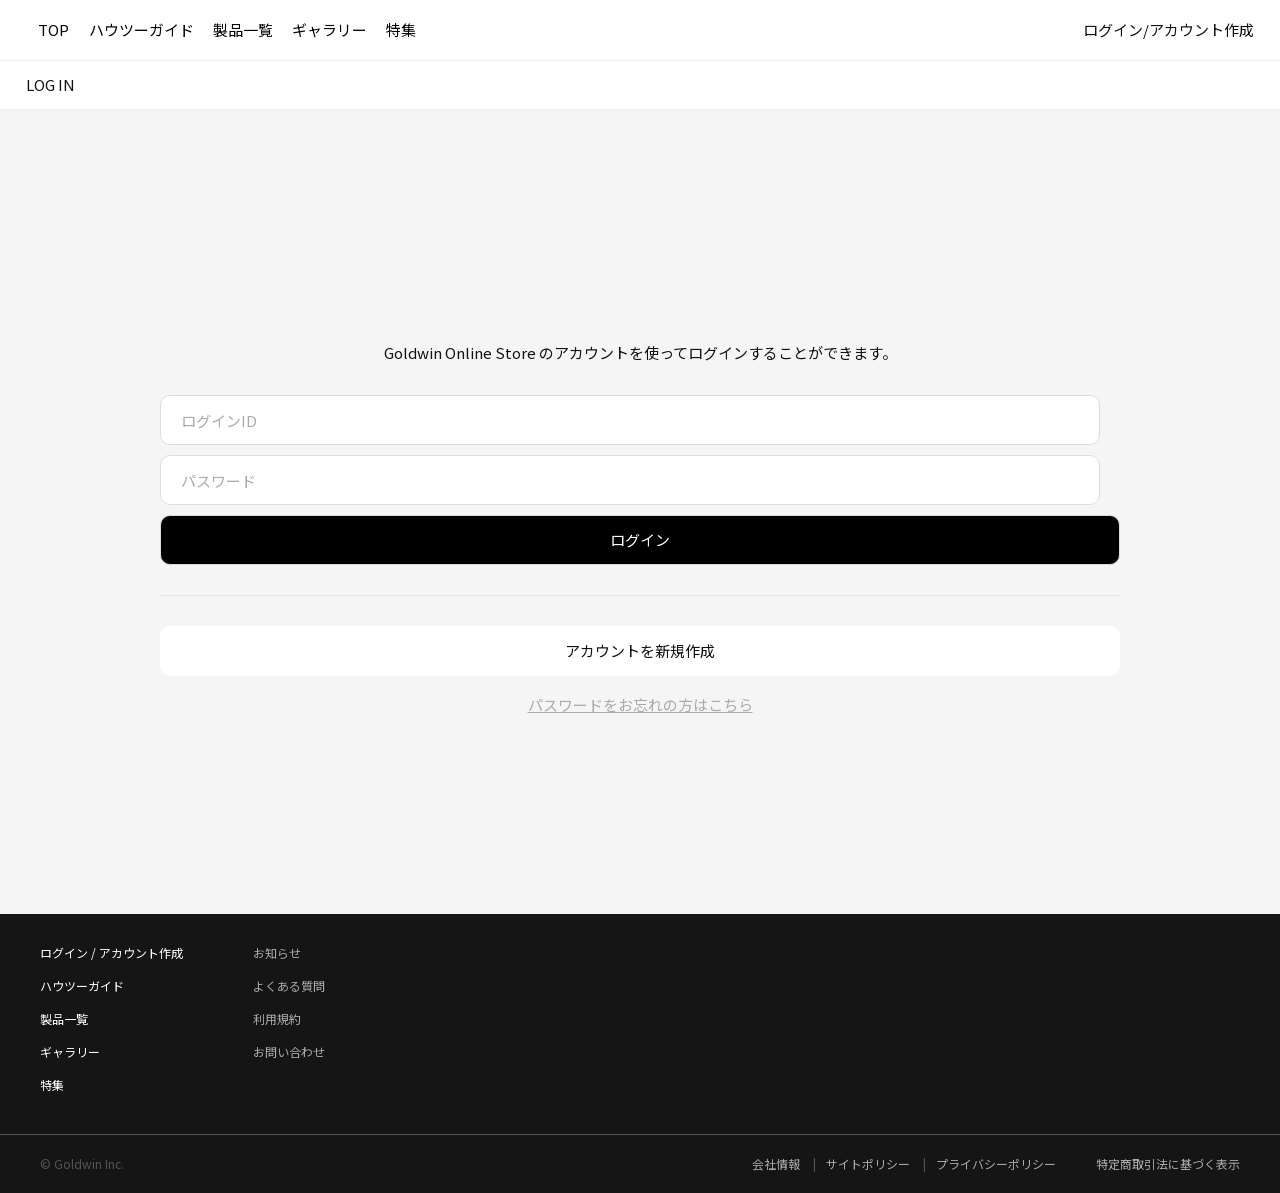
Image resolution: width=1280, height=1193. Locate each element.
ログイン (640, 539)
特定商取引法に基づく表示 (1168, 1163)
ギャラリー (329, 29)
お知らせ (277, 952)
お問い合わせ (289, 1051)
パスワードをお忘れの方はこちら (640, 704)
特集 (401, 29)
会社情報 (777, 1163)
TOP (53, 29)
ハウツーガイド (141, 29)
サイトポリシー (869, 1163)
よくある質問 (289, 985)
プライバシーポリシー (996, 1163)
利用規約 (277, 1018)
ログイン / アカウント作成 (111, 952)
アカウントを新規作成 (640, 650)
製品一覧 (243, 29)
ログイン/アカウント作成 (1168, 29)
